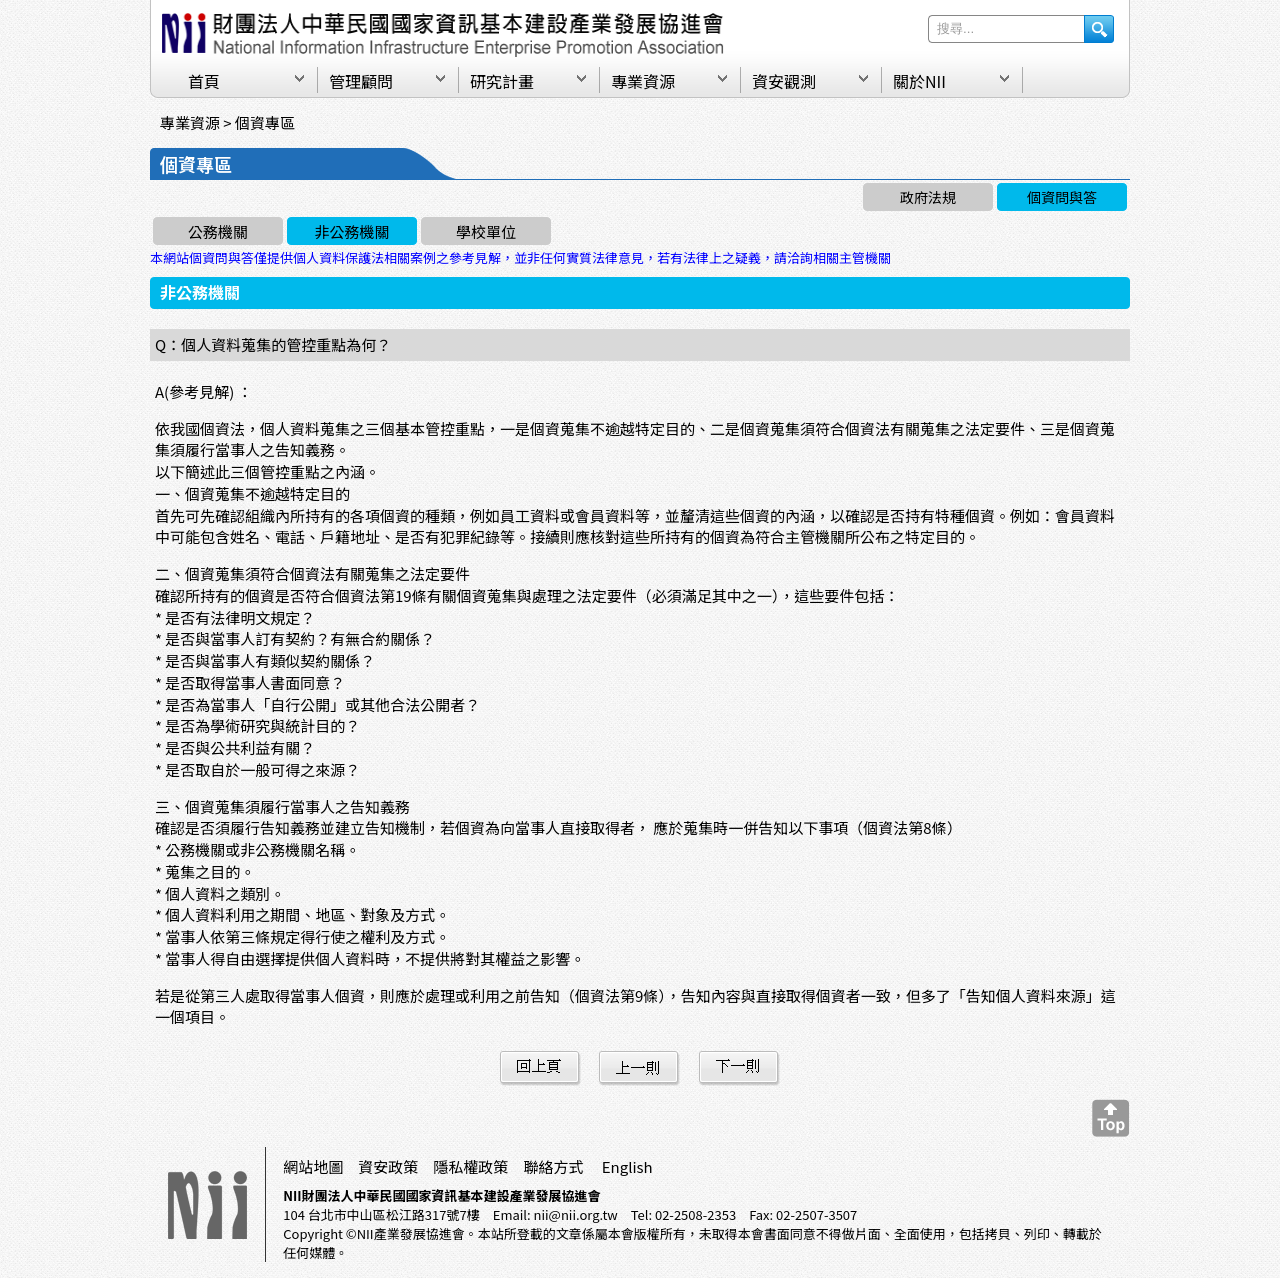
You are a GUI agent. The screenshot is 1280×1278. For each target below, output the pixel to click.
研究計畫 (502, 81)
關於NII (919, 81)
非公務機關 (351, 231)
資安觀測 (784, 81)
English (627, 1166)
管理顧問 (361, 81)
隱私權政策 (470, 1166)
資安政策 (388, 1166)
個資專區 (265, 122)
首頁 (204, 81)
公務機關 (218, 231)
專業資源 (643, 81)
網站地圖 (313, 1166)
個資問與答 (1062, 197)
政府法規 (928, 197)
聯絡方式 (553, 1166)
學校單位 (486, 231)
